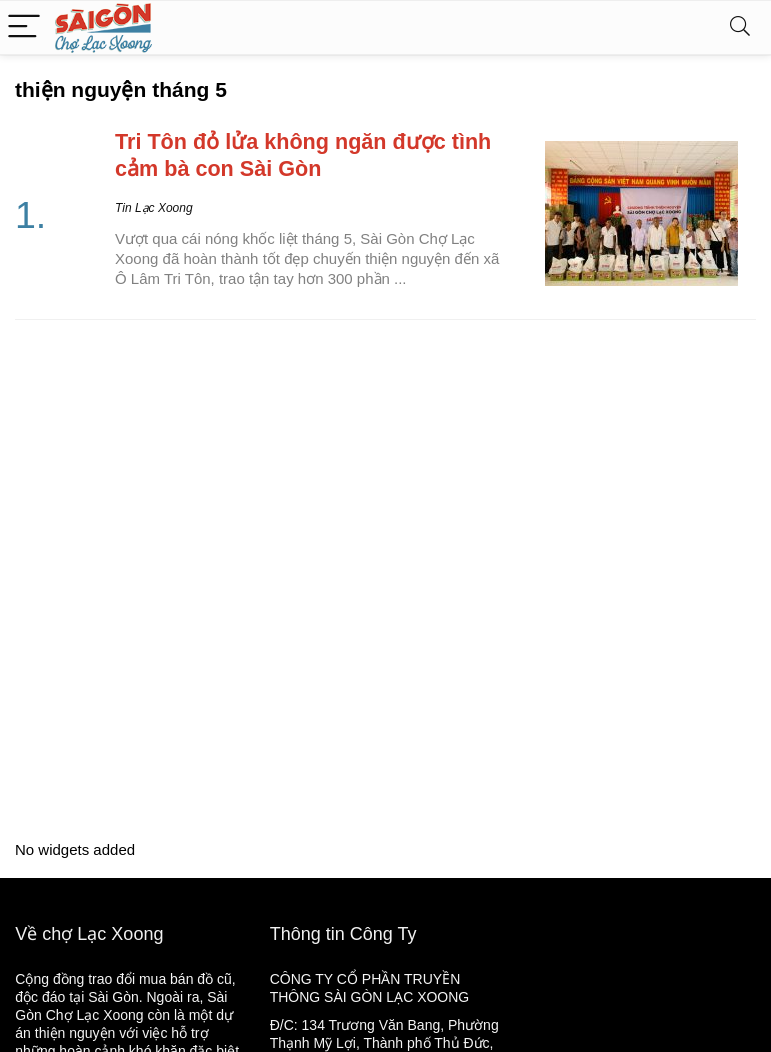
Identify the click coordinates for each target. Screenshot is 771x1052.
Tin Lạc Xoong (154, 208)
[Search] (740, 27)
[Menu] (24, 27)
